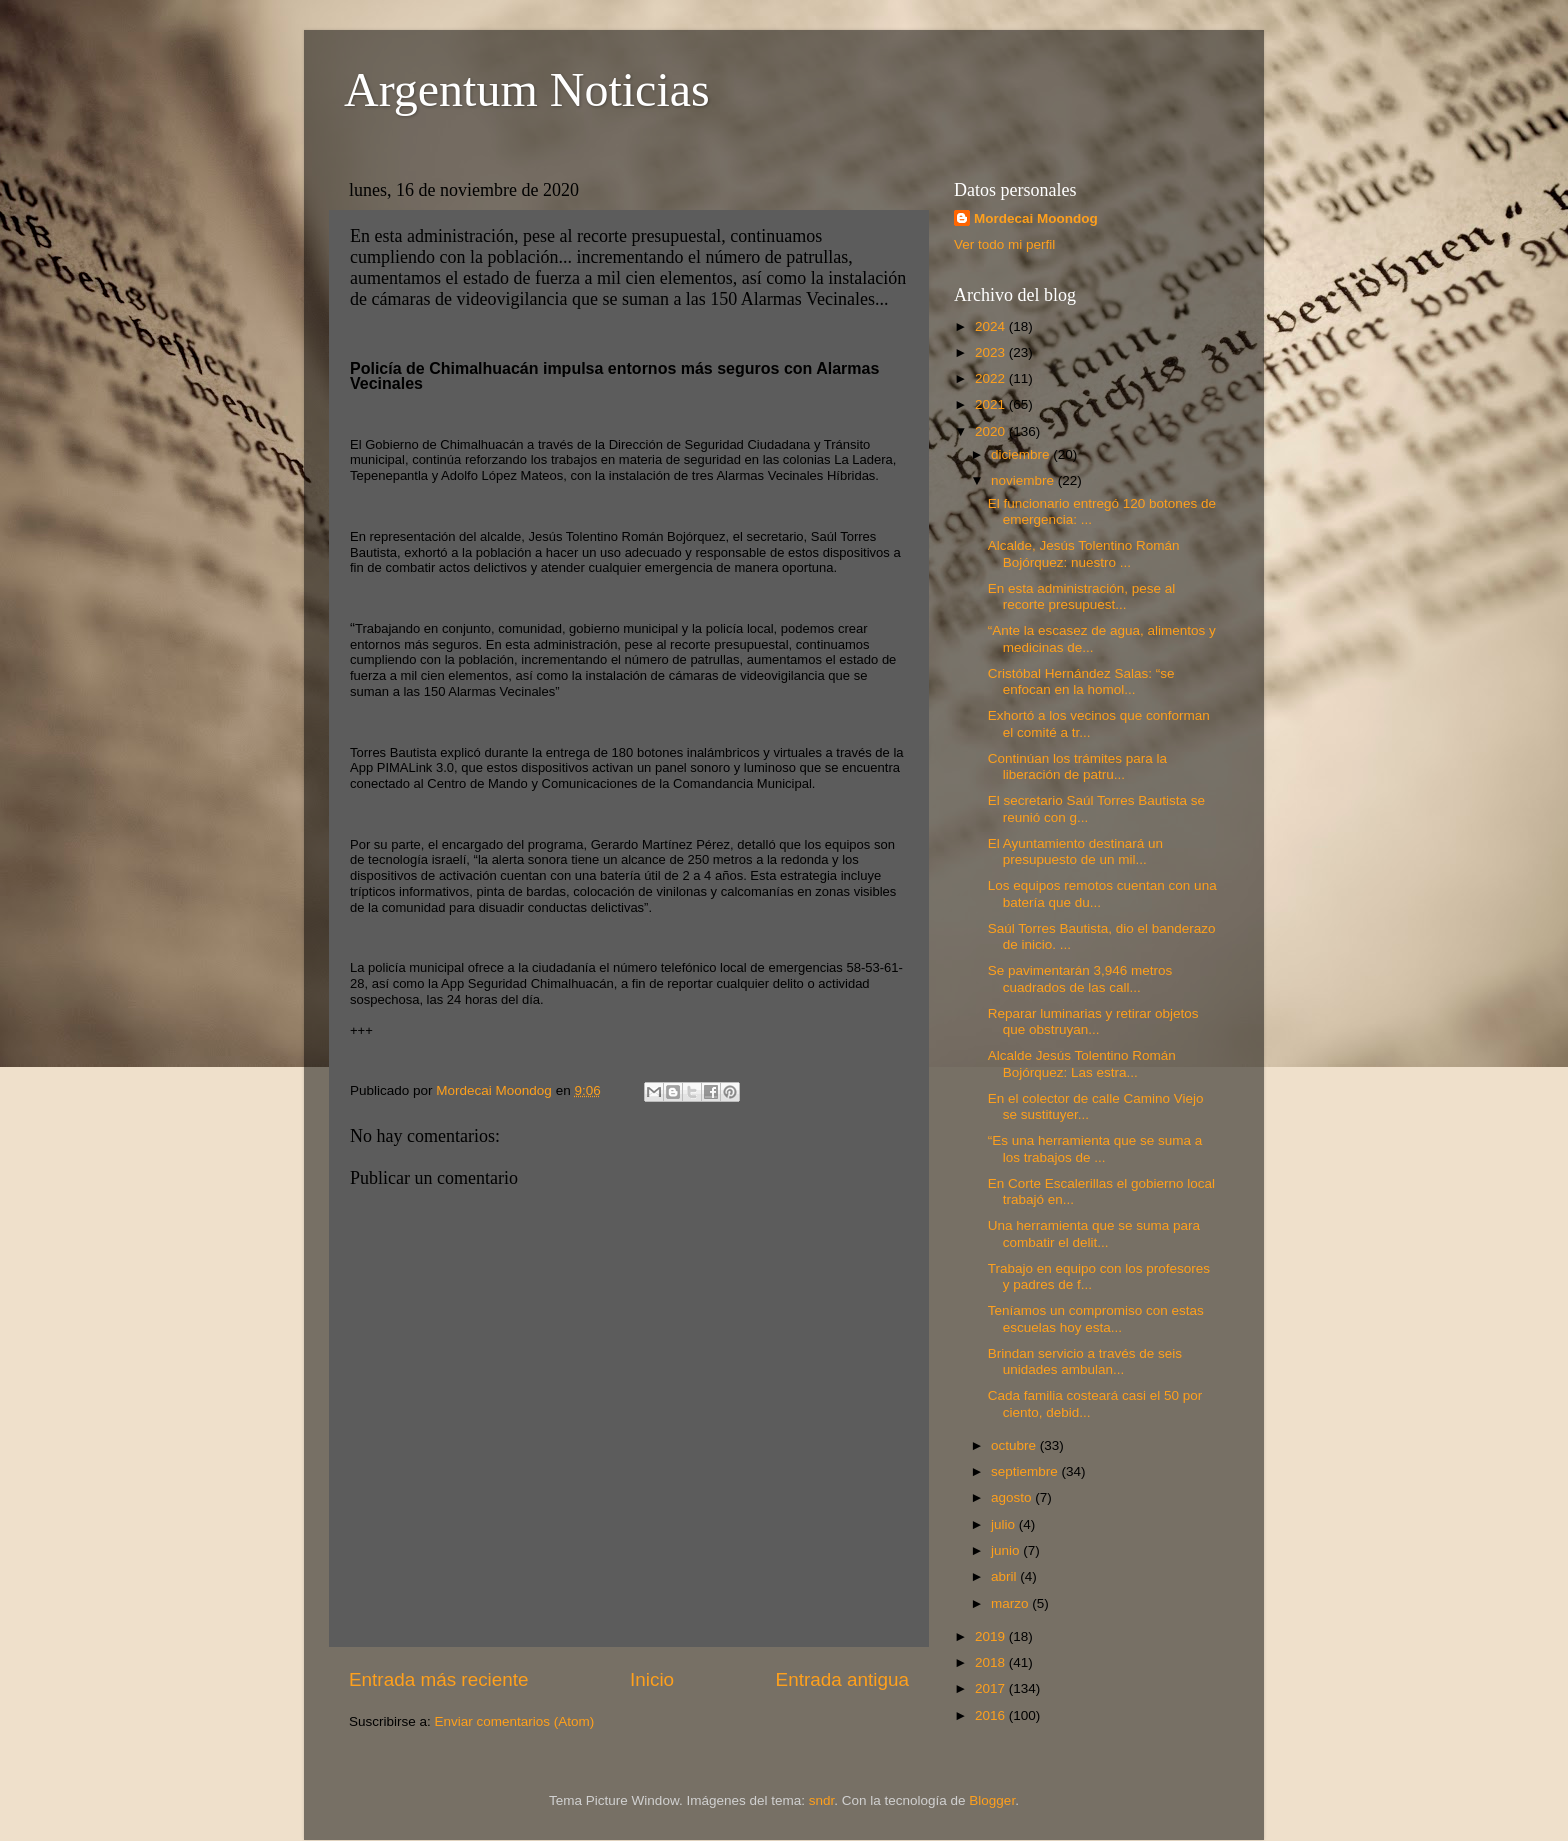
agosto (1013, 1497)
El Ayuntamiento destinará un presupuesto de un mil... (1075, 851)
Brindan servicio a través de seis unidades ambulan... (1085, 1361)
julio (1005, 1524)
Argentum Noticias (527, 89)
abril (1005, 1576)
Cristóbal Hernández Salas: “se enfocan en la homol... (1081, 681)
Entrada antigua (842, 1679)
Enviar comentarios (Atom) (515, 1721)
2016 (992, 1715)
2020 (992, 431)
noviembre (1024, 480)
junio (1007, 1550)
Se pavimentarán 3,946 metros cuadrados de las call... (1080, 978)
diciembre (1022, 454)
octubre (1015, 1445)
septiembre (1026, 1471)
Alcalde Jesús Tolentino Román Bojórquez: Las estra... (1082, 1063)
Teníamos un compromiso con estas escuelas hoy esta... (1096, 1318)
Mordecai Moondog (1036, 218)
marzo (1011, 1603)
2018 (992, 1662)
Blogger (992, 1800)
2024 (992, 326)
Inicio (652, 1679)
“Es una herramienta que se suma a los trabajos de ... (1095, 1148)
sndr (822, 1800)
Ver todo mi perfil (1004, 244)
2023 (992, 352)
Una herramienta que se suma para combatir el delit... (1094, 1233)
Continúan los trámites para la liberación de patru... (1077, 766)
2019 (992, 1636)
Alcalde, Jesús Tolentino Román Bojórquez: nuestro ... (1084, 553)
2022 (992, 378)
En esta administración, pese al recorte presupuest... (1082, 596)
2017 (992, 1688)
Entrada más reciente (439, 1679)
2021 (992, 404)
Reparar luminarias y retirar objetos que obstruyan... (1093, 1021)
